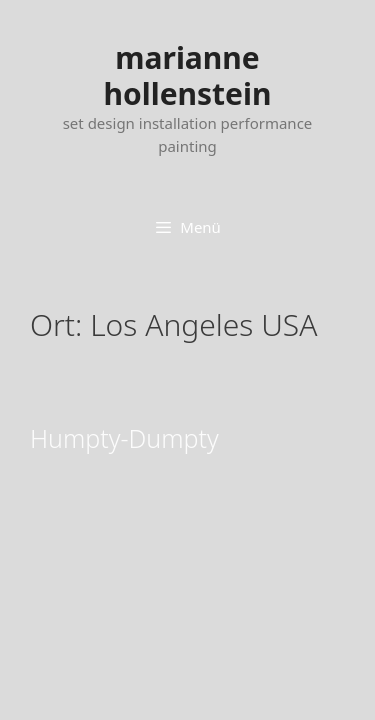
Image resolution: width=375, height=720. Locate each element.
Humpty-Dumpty (124, 438)
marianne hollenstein (188, 75)
